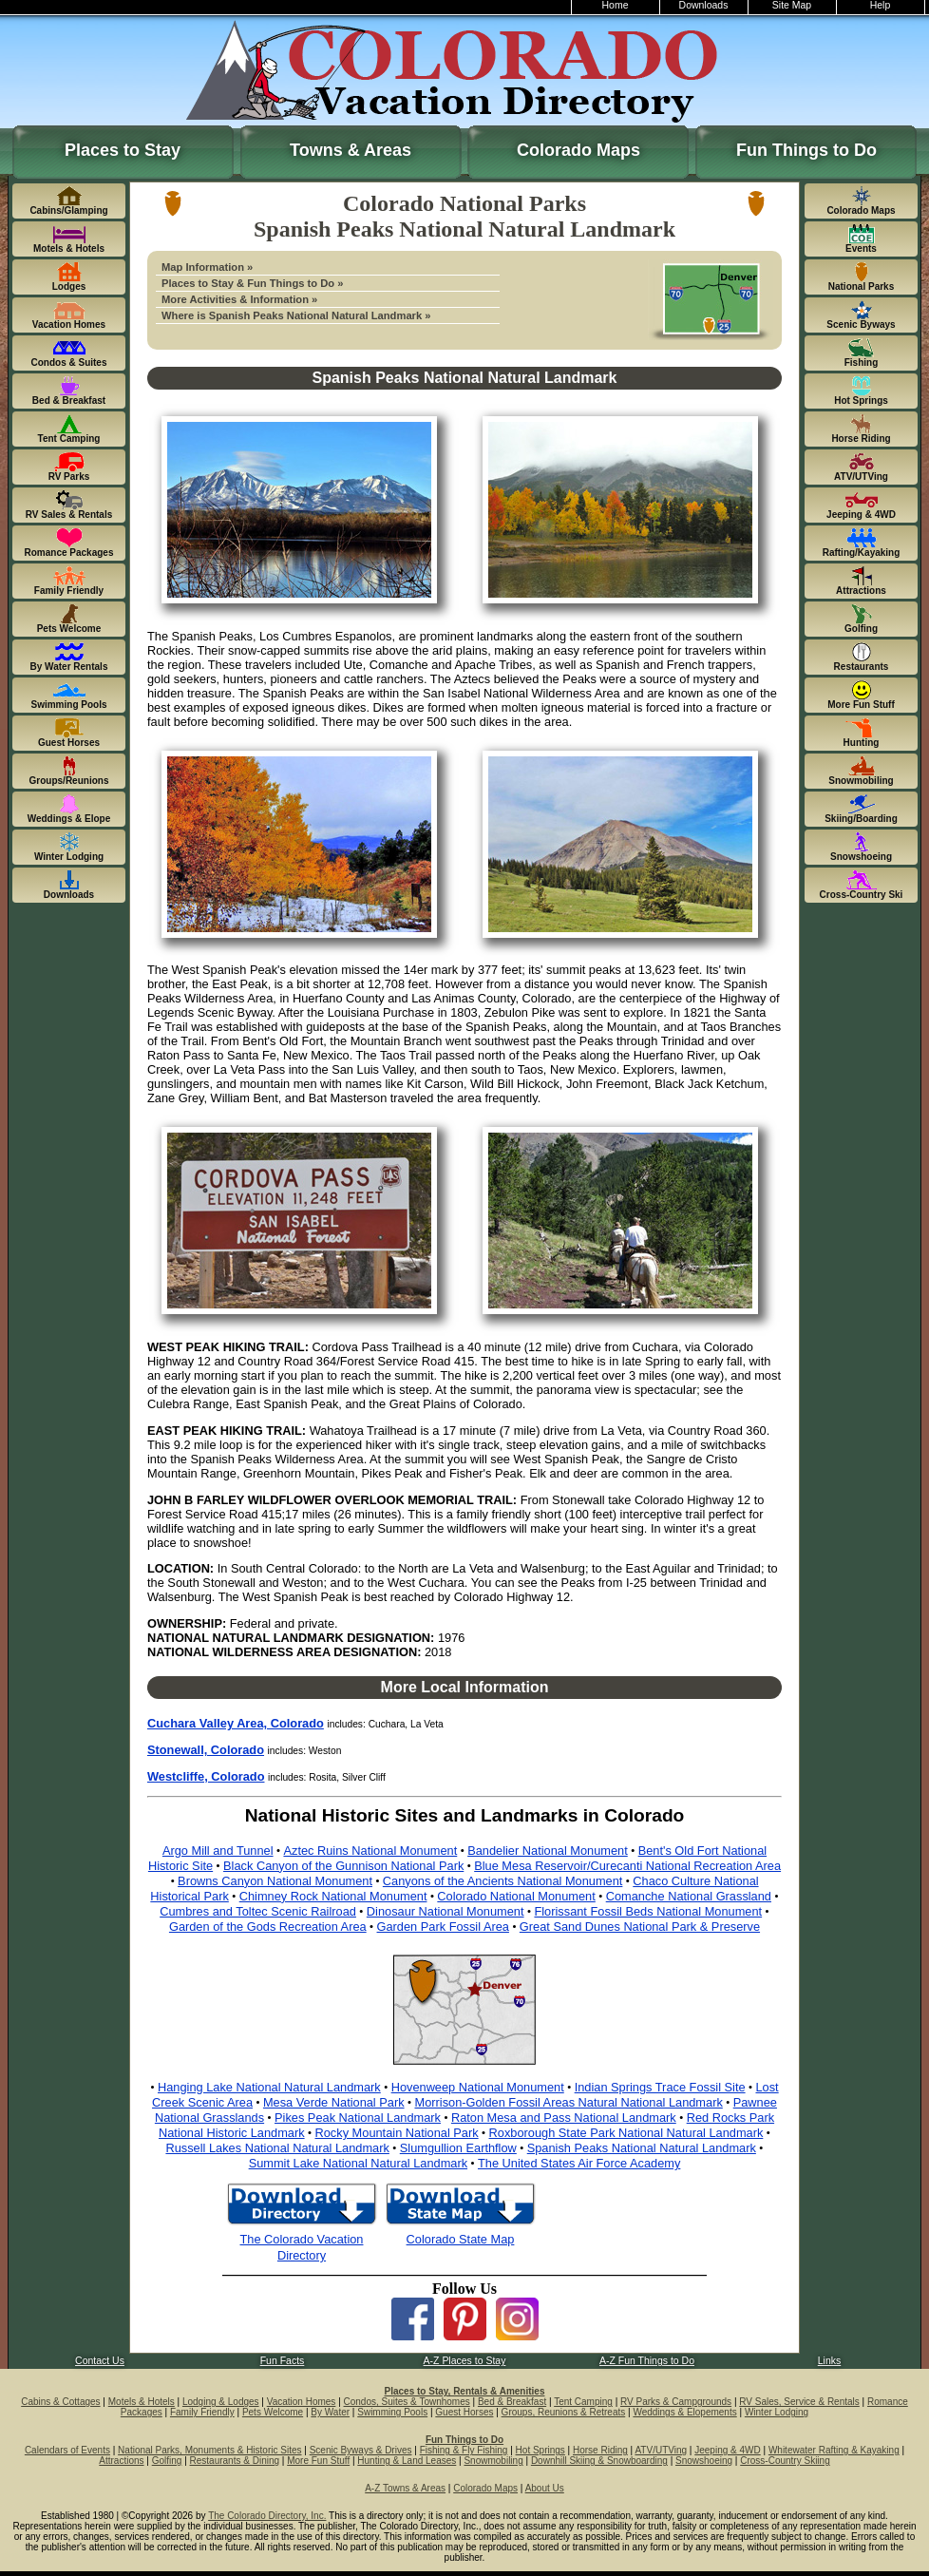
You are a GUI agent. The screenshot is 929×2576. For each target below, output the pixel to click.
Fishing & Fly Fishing (464, 2450)
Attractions (121, 2460)
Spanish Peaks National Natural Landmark (641, 2148)
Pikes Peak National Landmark (358, 2117)
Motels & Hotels (141, 2401)
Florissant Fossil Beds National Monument (648, 1911)
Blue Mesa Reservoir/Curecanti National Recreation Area (627, 1866)
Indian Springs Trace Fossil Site (660, 2087)
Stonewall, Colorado (205, 1750)
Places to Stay (122, 150)
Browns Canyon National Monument (275, 1881)
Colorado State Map (461, 2239)
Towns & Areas (350, 150)
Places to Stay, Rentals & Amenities (465, 2391)
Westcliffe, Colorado (205, 1776)
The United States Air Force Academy (579, 2163)
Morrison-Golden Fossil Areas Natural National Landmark (568, 2102)
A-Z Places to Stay (465, 2361)
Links (829, 2361)
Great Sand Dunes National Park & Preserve (640, 1926)
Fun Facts (282, 2361)
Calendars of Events (67, 2450)
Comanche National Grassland (688, 1896)
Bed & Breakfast (512, 2401)
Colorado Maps (578, 150)
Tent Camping (583, 2401)
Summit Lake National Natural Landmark (358, 2163)
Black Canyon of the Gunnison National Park (343, 1866)
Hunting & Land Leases (406, 2460)
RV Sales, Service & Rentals (799, 2401)
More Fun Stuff (318, 2460)
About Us (544, 2488)
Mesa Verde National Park (334, 2102)
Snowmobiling (493, 2460)
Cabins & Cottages (60, 2401)
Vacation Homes (301, 2401)
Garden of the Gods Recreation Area (268, 1926)
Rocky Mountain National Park (397, 2133)
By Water (330, 2412)
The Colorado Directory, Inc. (267, 2515)
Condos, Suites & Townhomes (407, 2401)
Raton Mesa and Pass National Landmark (563, 2117)
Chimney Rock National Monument (333, 1896)
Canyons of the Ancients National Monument (503, 1881)
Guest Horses (464, 2412)
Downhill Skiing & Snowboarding (599, 2460)
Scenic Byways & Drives (361, 2450)
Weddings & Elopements (684, 2412)
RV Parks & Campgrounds (675, 2401)
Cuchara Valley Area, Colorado (235, 1723)
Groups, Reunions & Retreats (564, 2412)
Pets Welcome (272, 2412)
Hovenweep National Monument (477, 2087)
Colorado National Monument (516, 1896)
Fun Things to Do (806, 150)
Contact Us (99, 2361)
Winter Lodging (776, 2412)
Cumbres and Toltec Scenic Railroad (258, 1911)
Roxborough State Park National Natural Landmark (626, 2133)
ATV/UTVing (661, 2450)
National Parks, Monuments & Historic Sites (209, 2450)
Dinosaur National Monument (445, 1911)
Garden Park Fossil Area (443, 1926)
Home (615, 5)
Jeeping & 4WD (727, 2450)
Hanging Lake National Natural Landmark (269, 2087)
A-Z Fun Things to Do (646, 2361)
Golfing (167, 2460)
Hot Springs (540, 2450)
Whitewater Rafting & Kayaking (834, 2450)
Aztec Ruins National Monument (370, 1850)
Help (880, 5)
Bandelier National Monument (547, 1850)
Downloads (704, 5)
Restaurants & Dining (235, 2460)
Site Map (791, 5)
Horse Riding (600, 2450)
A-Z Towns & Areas (405, 2488)
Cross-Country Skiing (784, 2460)
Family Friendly (202, 2412)
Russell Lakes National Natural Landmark (277, 2148)
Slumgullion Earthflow (458, 2148)
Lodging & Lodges (220, 2401)
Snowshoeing (703, 2460)
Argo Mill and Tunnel (218, 1850)
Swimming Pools (392, 2412)
